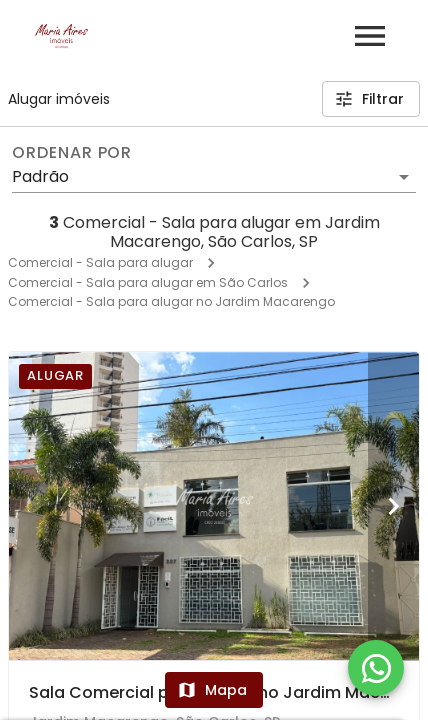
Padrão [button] (40, 176)
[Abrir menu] (370, 36)
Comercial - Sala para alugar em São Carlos (148, 282)
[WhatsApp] (376, 668)
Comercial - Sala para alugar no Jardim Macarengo (171, 301)
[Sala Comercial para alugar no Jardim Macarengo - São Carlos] (214, 506)
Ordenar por (72, 153)
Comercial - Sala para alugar (100, 262)
